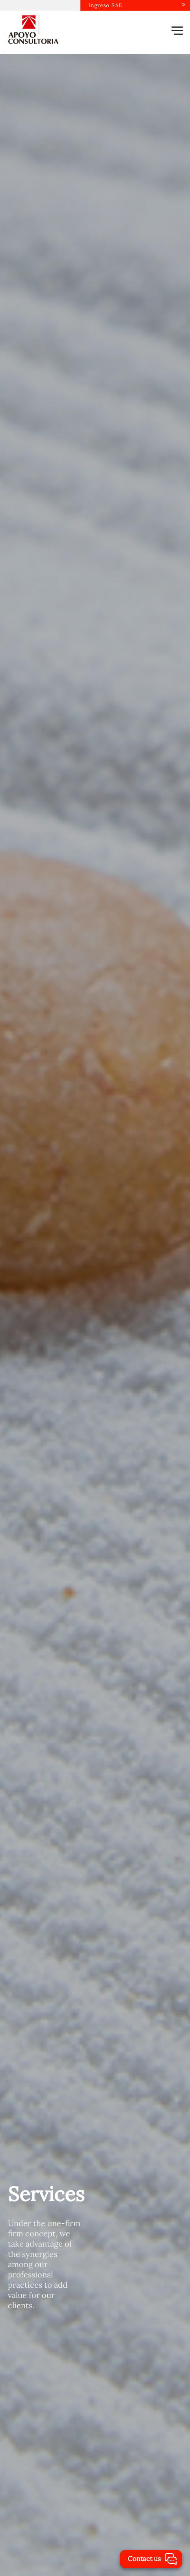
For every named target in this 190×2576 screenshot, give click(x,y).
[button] (177, 30)
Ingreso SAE (105, 5)
